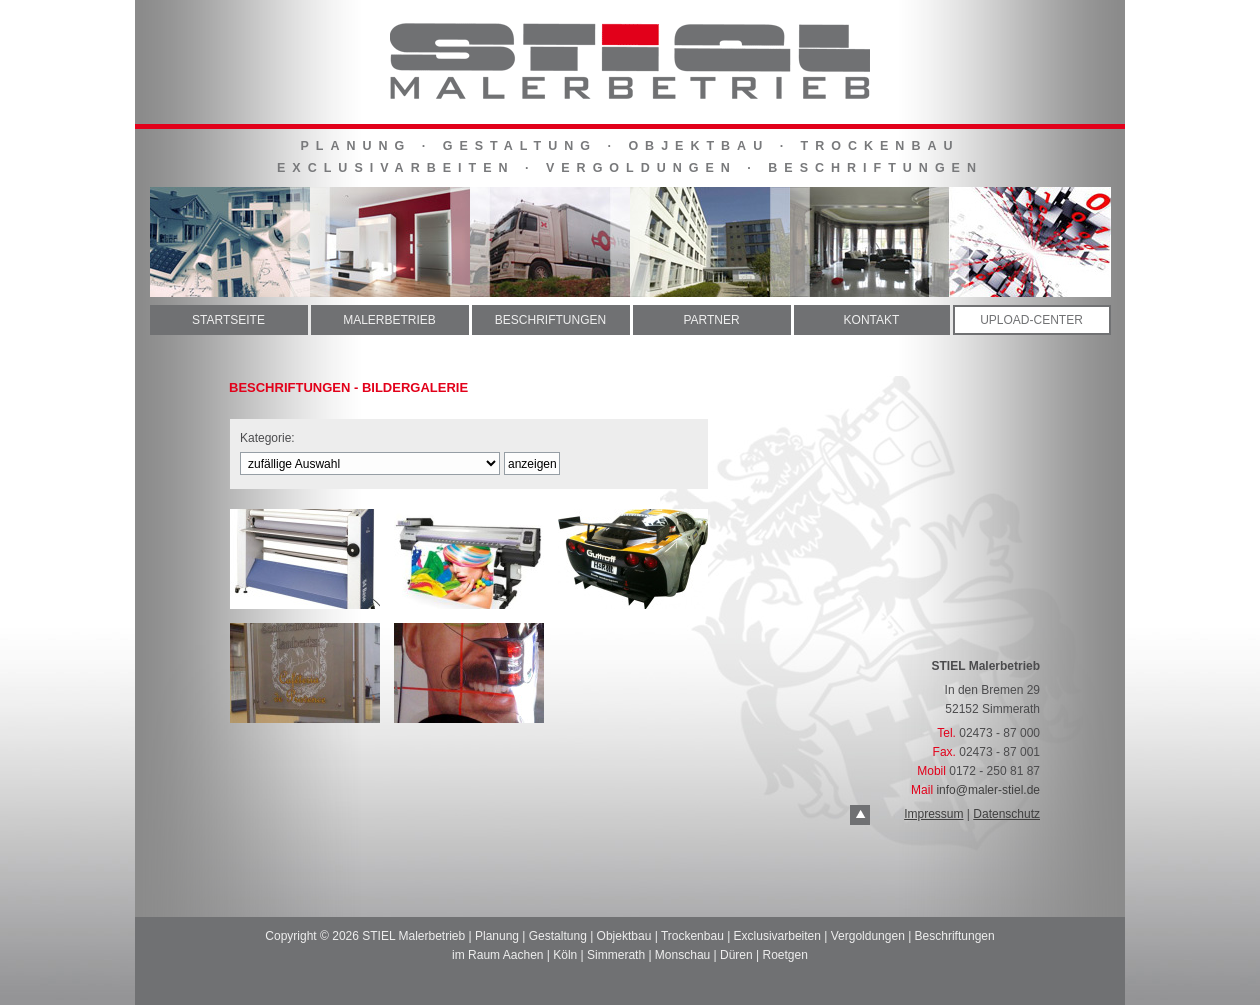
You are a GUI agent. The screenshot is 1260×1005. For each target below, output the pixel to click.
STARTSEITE (228, 320)
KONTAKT (872, 320)
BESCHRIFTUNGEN (550, 320)
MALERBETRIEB (389, 320)
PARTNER (711, 320)
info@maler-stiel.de (988, 790)
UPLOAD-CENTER (1031, 320)
